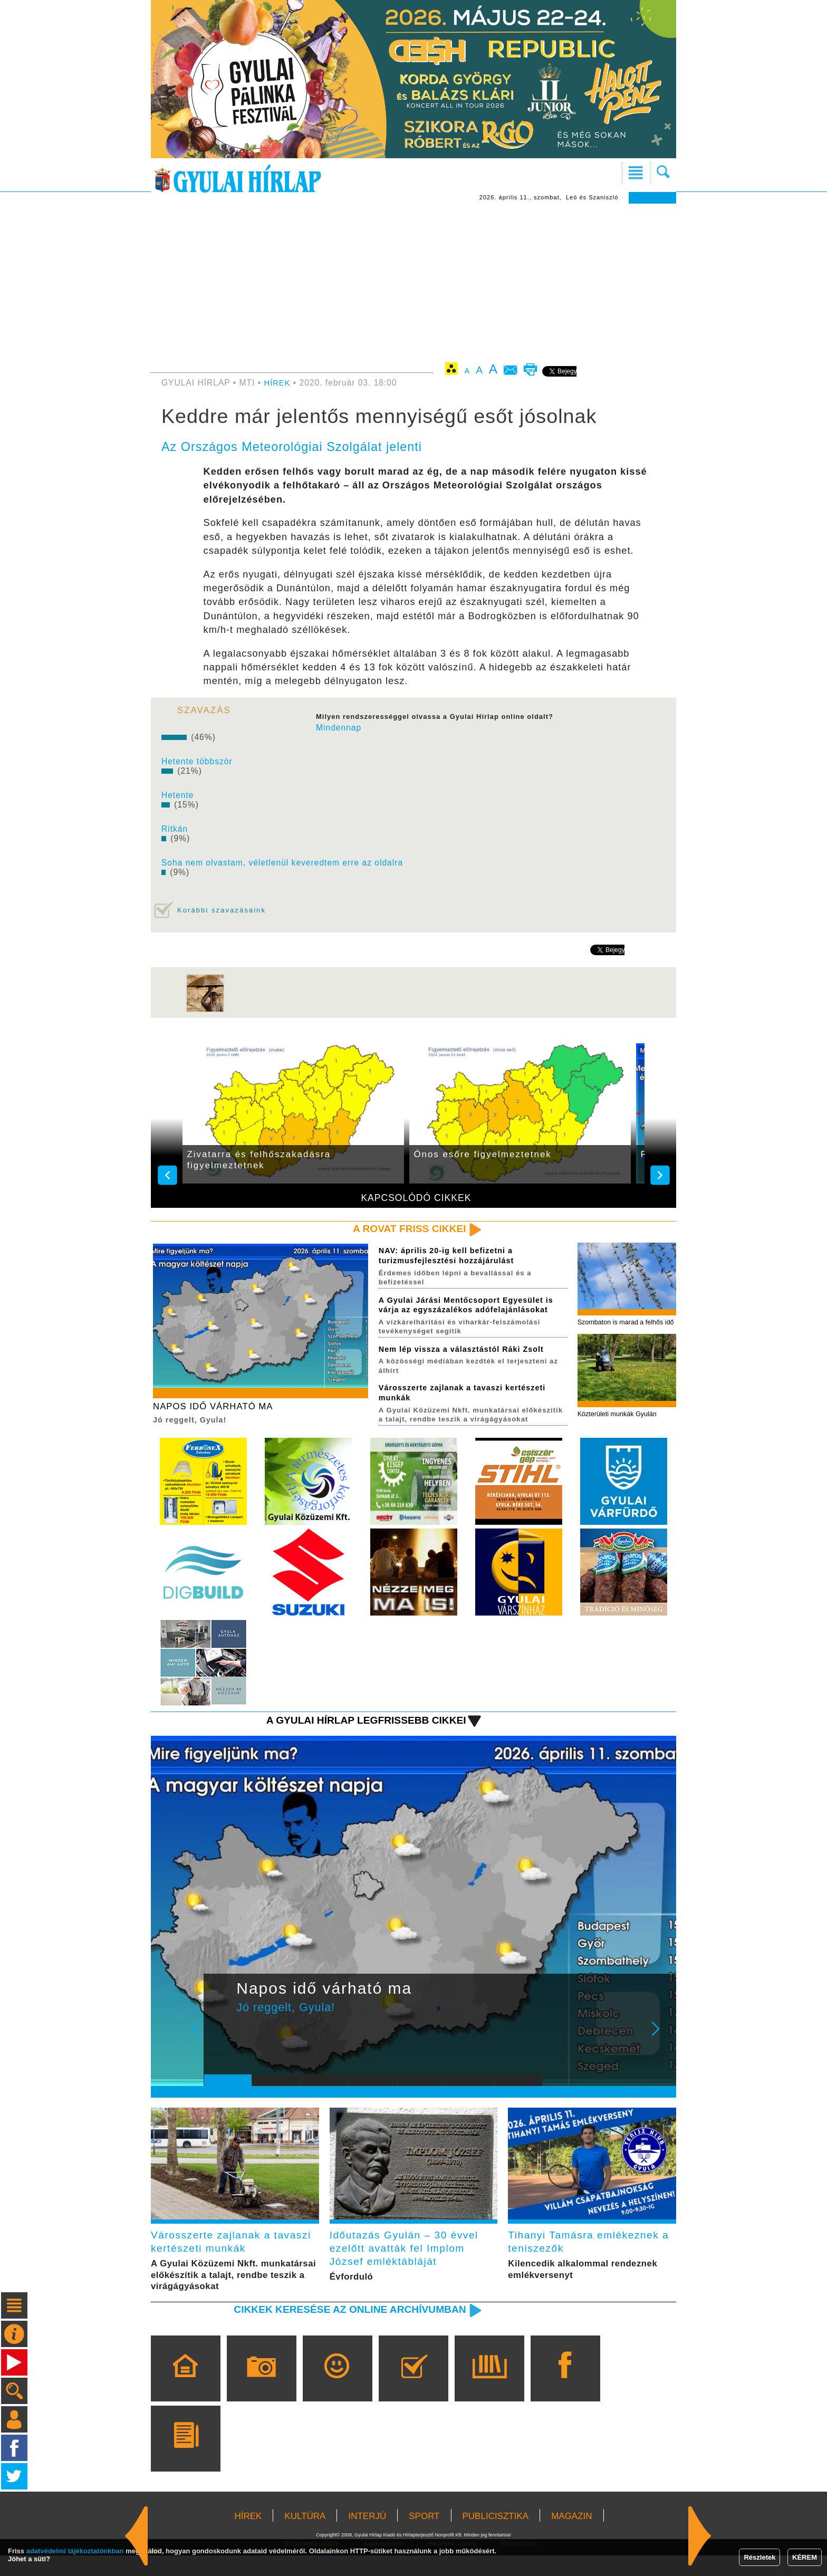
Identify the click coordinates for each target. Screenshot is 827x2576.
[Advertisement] (413, 283)
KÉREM (804, 2557)
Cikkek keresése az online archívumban (340, 2329)
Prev (220, 2050)
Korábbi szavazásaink (224, 910)
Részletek (759, 2557)
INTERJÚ (367, 2537)
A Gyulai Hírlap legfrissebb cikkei (357, 1733)
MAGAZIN (571, 2537)
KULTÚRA (304, 2537)
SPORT (424, 2537)
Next (661, 2050)
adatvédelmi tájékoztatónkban (75, 2551)
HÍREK (278, 382)
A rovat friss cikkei (404, 1229)
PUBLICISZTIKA (496, 2537)
